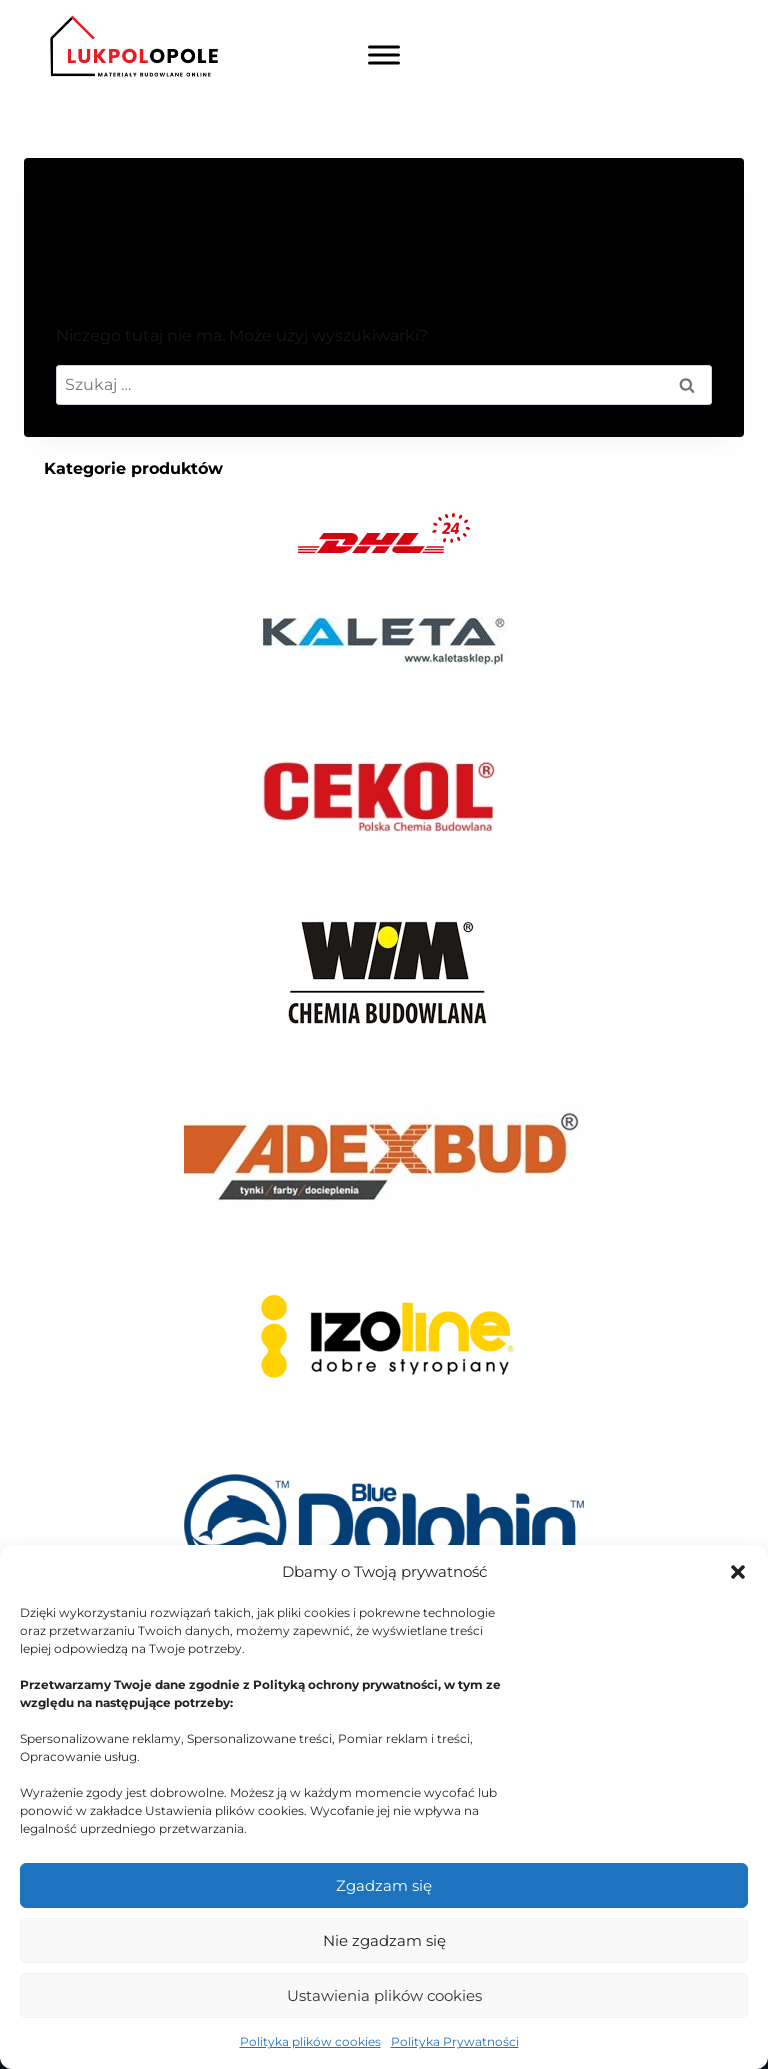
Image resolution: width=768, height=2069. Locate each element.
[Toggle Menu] (384, 55)
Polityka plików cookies (310, 2041)
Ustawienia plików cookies (384, 1995)
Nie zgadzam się (384, 1940)
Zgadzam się (384, 1885)
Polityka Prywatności (455, 2041)
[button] (738, 1572)
